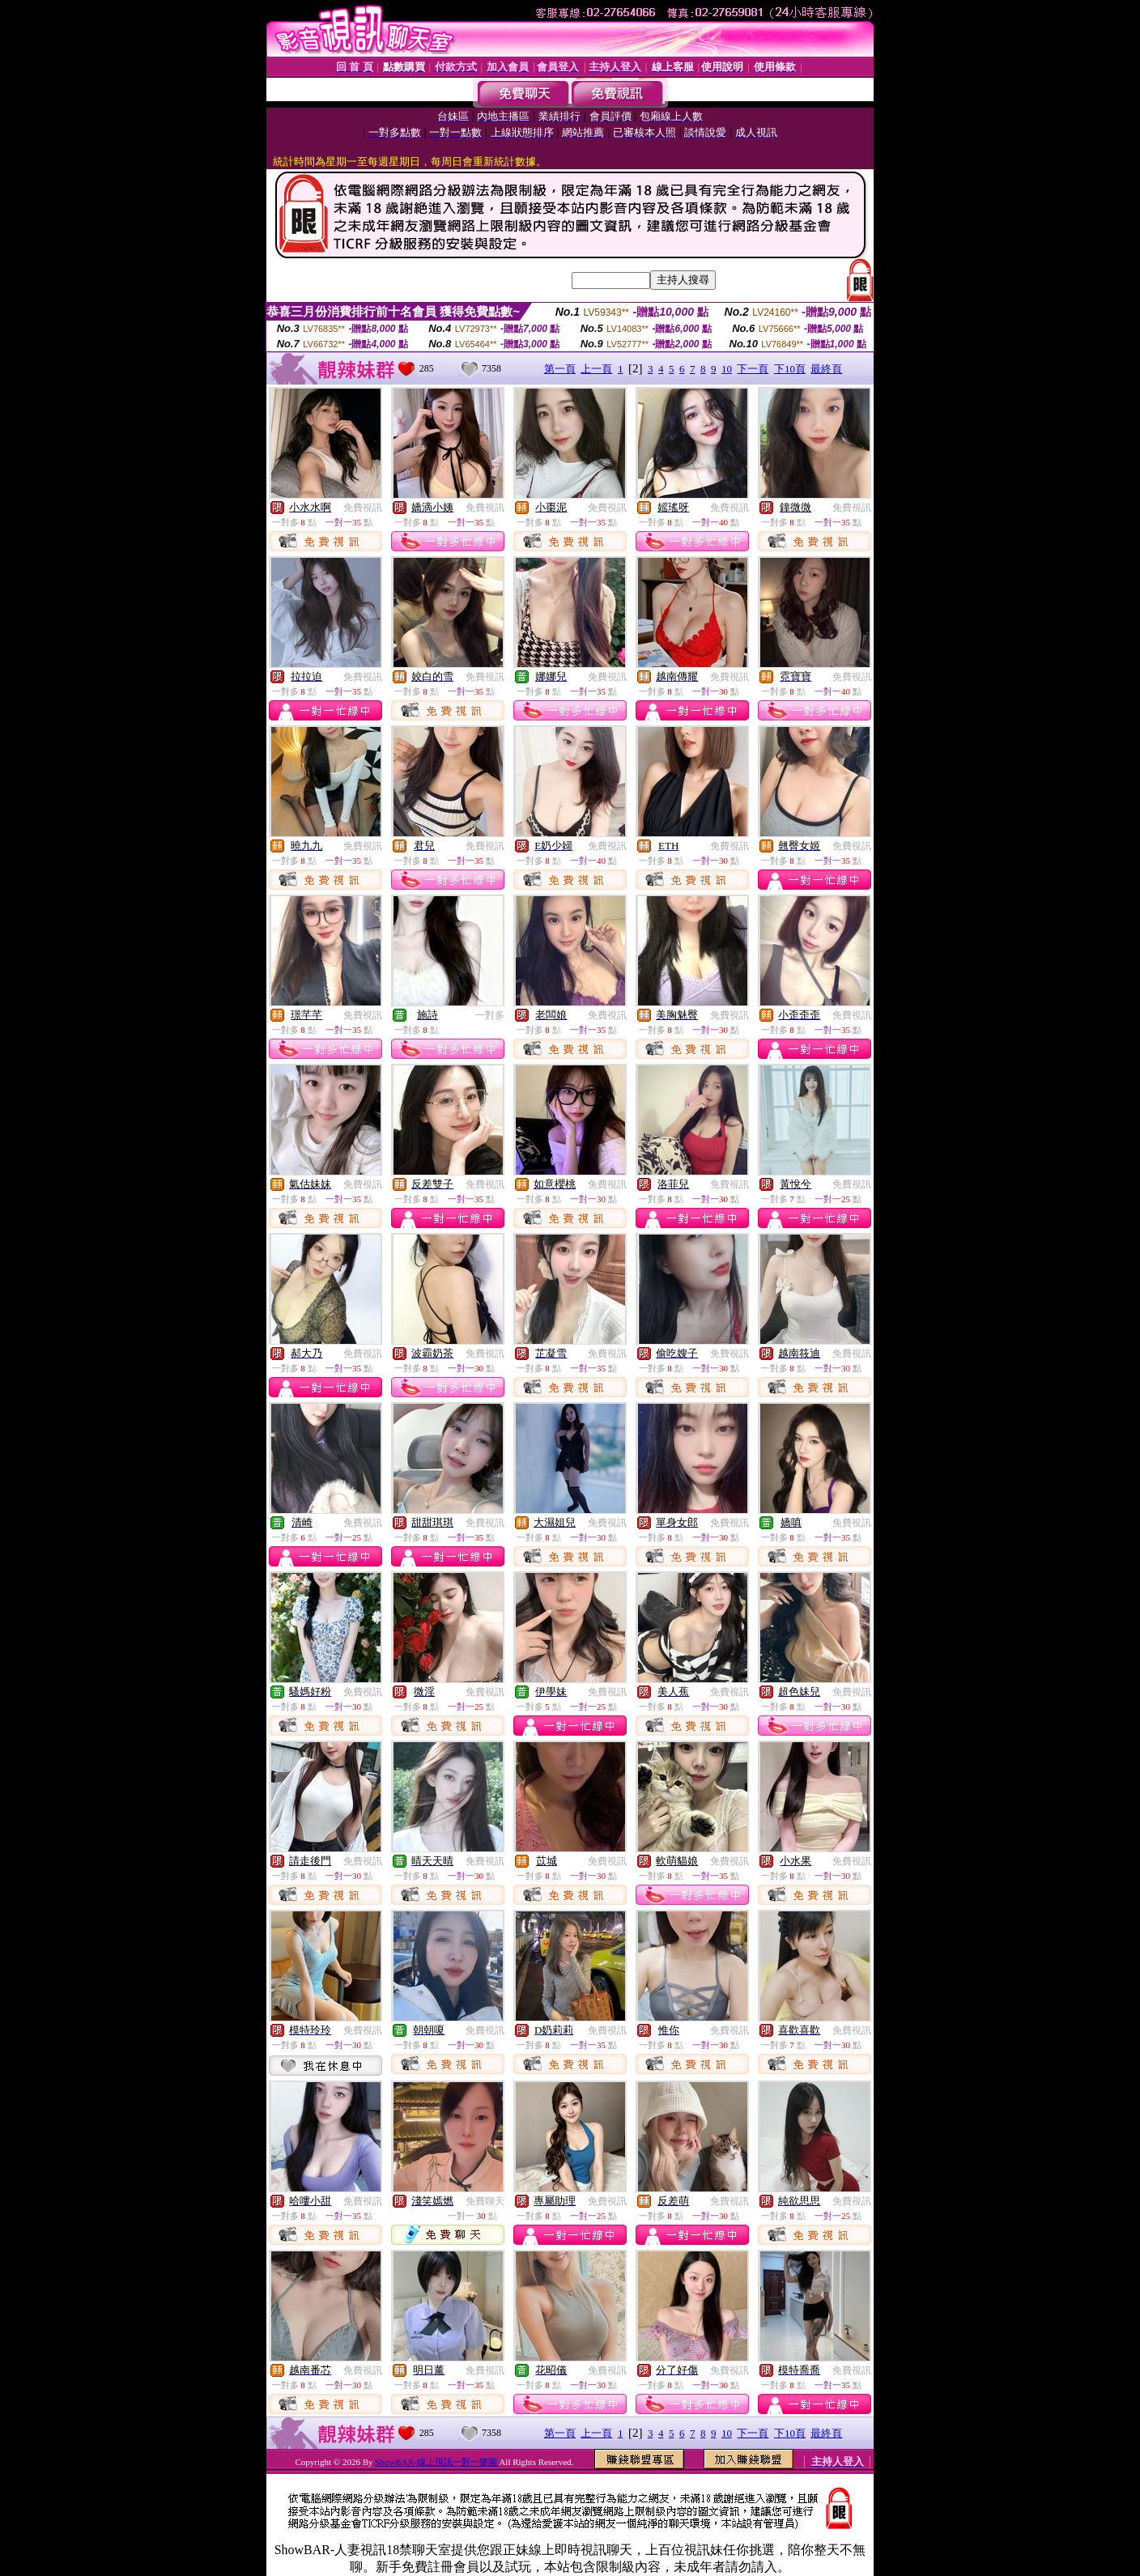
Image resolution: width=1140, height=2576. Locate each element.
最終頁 (826, 369)
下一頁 (752, 369)
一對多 (489, 1015)
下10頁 (790, 369)
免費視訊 (362, 507)
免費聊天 (485, 2201)
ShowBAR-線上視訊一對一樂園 (437, 2462)
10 (726, 369)
